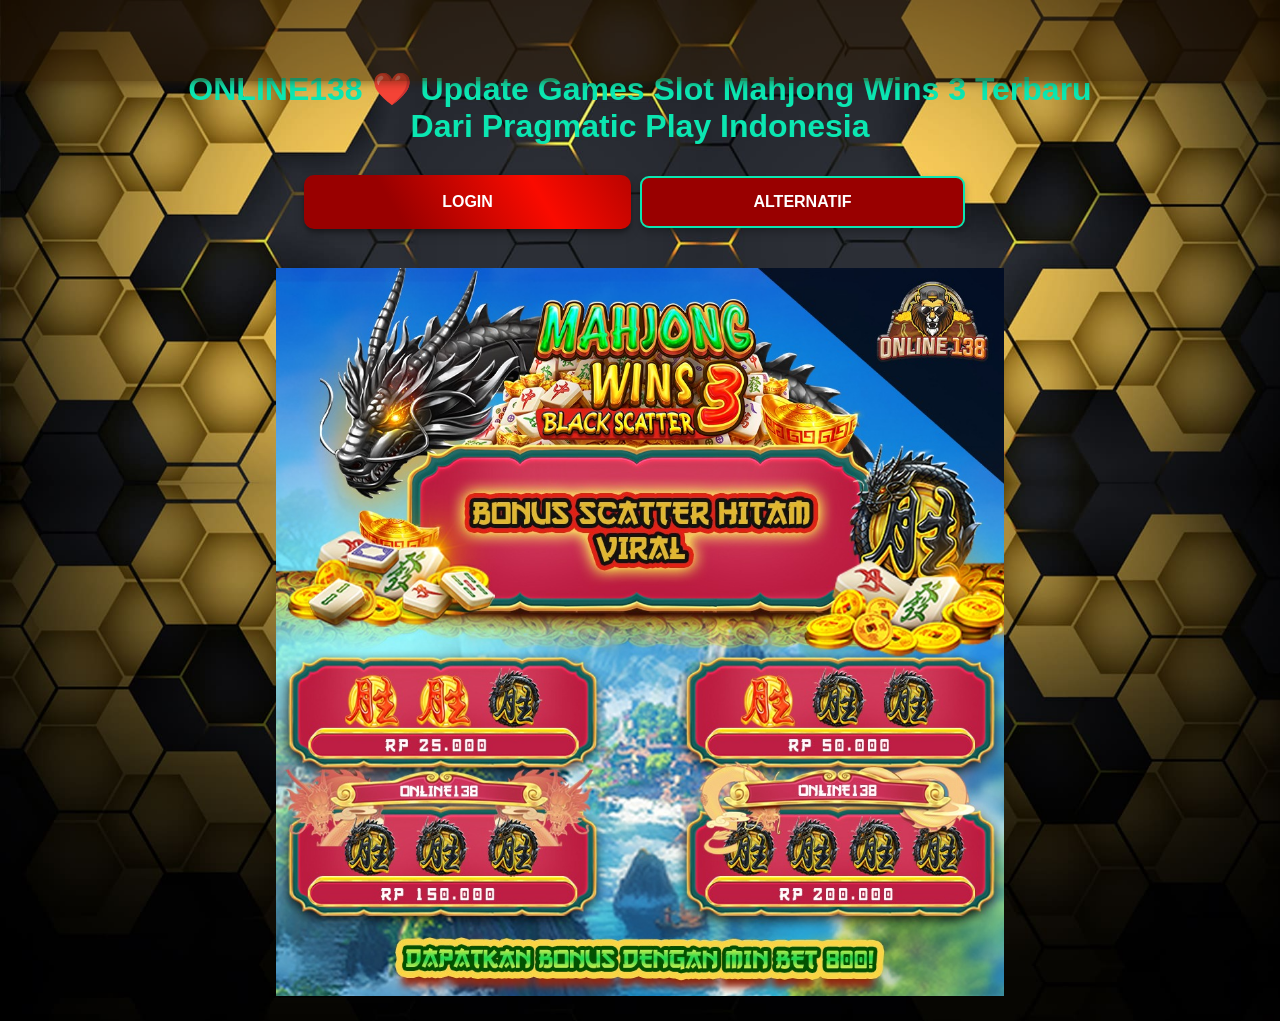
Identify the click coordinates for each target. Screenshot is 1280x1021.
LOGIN (467, 201)
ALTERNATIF (802, 201)
